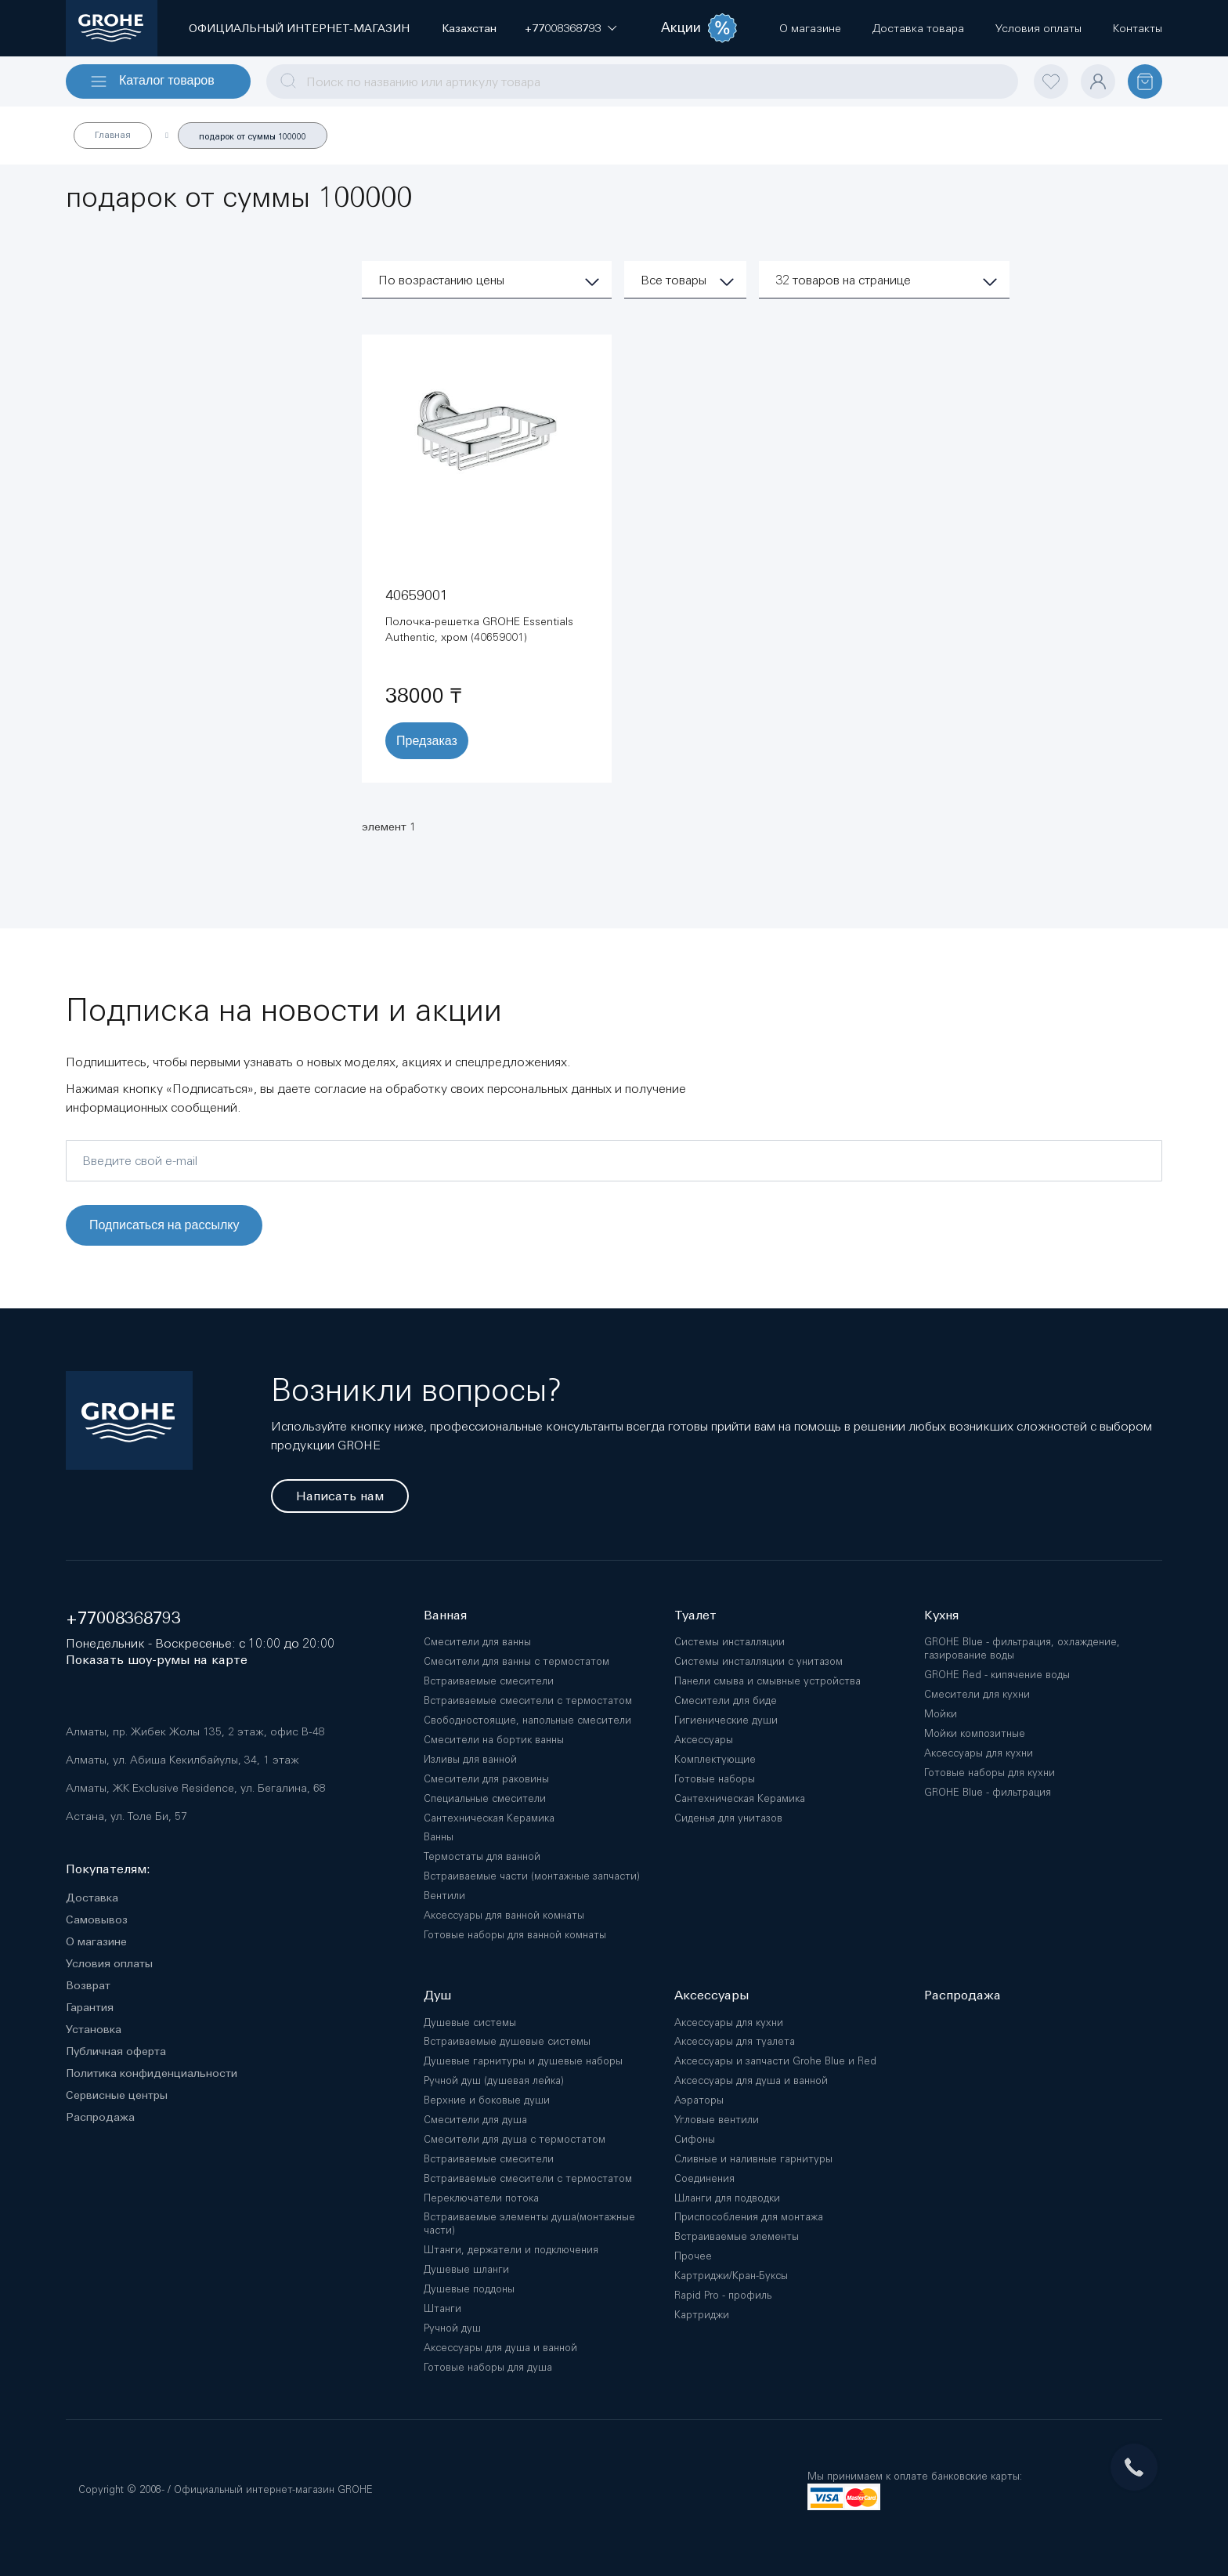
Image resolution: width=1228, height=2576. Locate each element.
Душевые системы (470, 2022)
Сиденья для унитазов (728, 1818)
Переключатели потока (481, 2198)
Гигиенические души (726, 1720)
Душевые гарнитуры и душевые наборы (523, 2061)
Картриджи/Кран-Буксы (731, 2275)
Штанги (442, 2308)
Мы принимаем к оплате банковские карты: (914, 2476)
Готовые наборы (714, 1779)
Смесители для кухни (977, 1694)
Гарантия (90, 2007)
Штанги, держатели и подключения (511, 2250)
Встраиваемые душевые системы (507, 2041)
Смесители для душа (475, 2120)
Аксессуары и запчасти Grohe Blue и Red (775, 2061)
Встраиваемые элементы (736, 2236)
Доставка (92, 1897)
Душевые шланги (466, 2269)
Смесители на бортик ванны (494, 1740)
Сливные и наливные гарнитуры (753, 2159)
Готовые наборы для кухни (989, 1772)
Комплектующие (715, 1759)
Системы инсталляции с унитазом (758, 1661)
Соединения (704, 2178)
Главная (113, 134)
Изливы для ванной (470, 1759)
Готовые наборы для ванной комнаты (515, 1935)
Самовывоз (97, 1919)
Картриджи (701, 2315)
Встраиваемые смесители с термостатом (528, 1700)
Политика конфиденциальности (151, 2073)
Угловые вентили (716, 2120)
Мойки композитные (974, 1733)
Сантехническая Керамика (489, 1818)
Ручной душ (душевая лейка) (494, 2080)
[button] (563, 28)
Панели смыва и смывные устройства (767, 1681)
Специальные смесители (485, 1798)
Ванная (445, 1615)
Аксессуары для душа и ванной (500, 2347)
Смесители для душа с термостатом (514, 2139)
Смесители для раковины (486, 1779)
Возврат (88, 1985)
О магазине (96, 1941)
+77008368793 (123, 1618)
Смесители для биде (725, 1700)
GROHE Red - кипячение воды (997, 1675)
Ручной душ (452, 2328)
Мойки (940, 1714)
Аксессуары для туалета (734, 2041)
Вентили (444, 1895)
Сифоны (694, 2139)
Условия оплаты (109, 1963)
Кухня (941, 1615)
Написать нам (340, 1496)
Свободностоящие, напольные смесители (527, 1720)
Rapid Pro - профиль (722, 2295)
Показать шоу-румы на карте (156, 1659)
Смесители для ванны (477, 1642)
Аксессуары (703, 1740)
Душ (437, 1995)
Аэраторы (699, 2100)
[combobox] (642, 81)
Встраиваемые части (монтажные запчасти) (532, 1876)
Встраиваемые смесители (489, 1681)
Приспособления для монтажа (748, 2217)
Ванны (438, 1837)
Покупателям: (108, 1868)
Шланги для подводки (727, 2198)
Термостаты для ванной (482, 1856)
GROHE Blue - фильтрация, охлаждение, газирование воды (1022, 1648)
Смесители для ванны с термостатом (516, 1661)
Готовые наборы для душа (488, 2367)
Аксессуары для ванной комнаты (504, 1915)
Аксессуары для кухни (978, 1753)
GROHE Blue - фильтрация (987, 1792)
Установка (93, 2029)
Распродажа (100, 2117)
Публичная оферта (116, 2051)
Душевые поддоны (469, 2289)
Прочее (693, 2256)
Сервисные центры (117, 2095)
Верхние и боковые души (487, 2100)
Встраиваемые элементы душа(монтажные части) (529, 2223)
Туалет (695, 1615)
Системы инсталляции (729, 1642)
